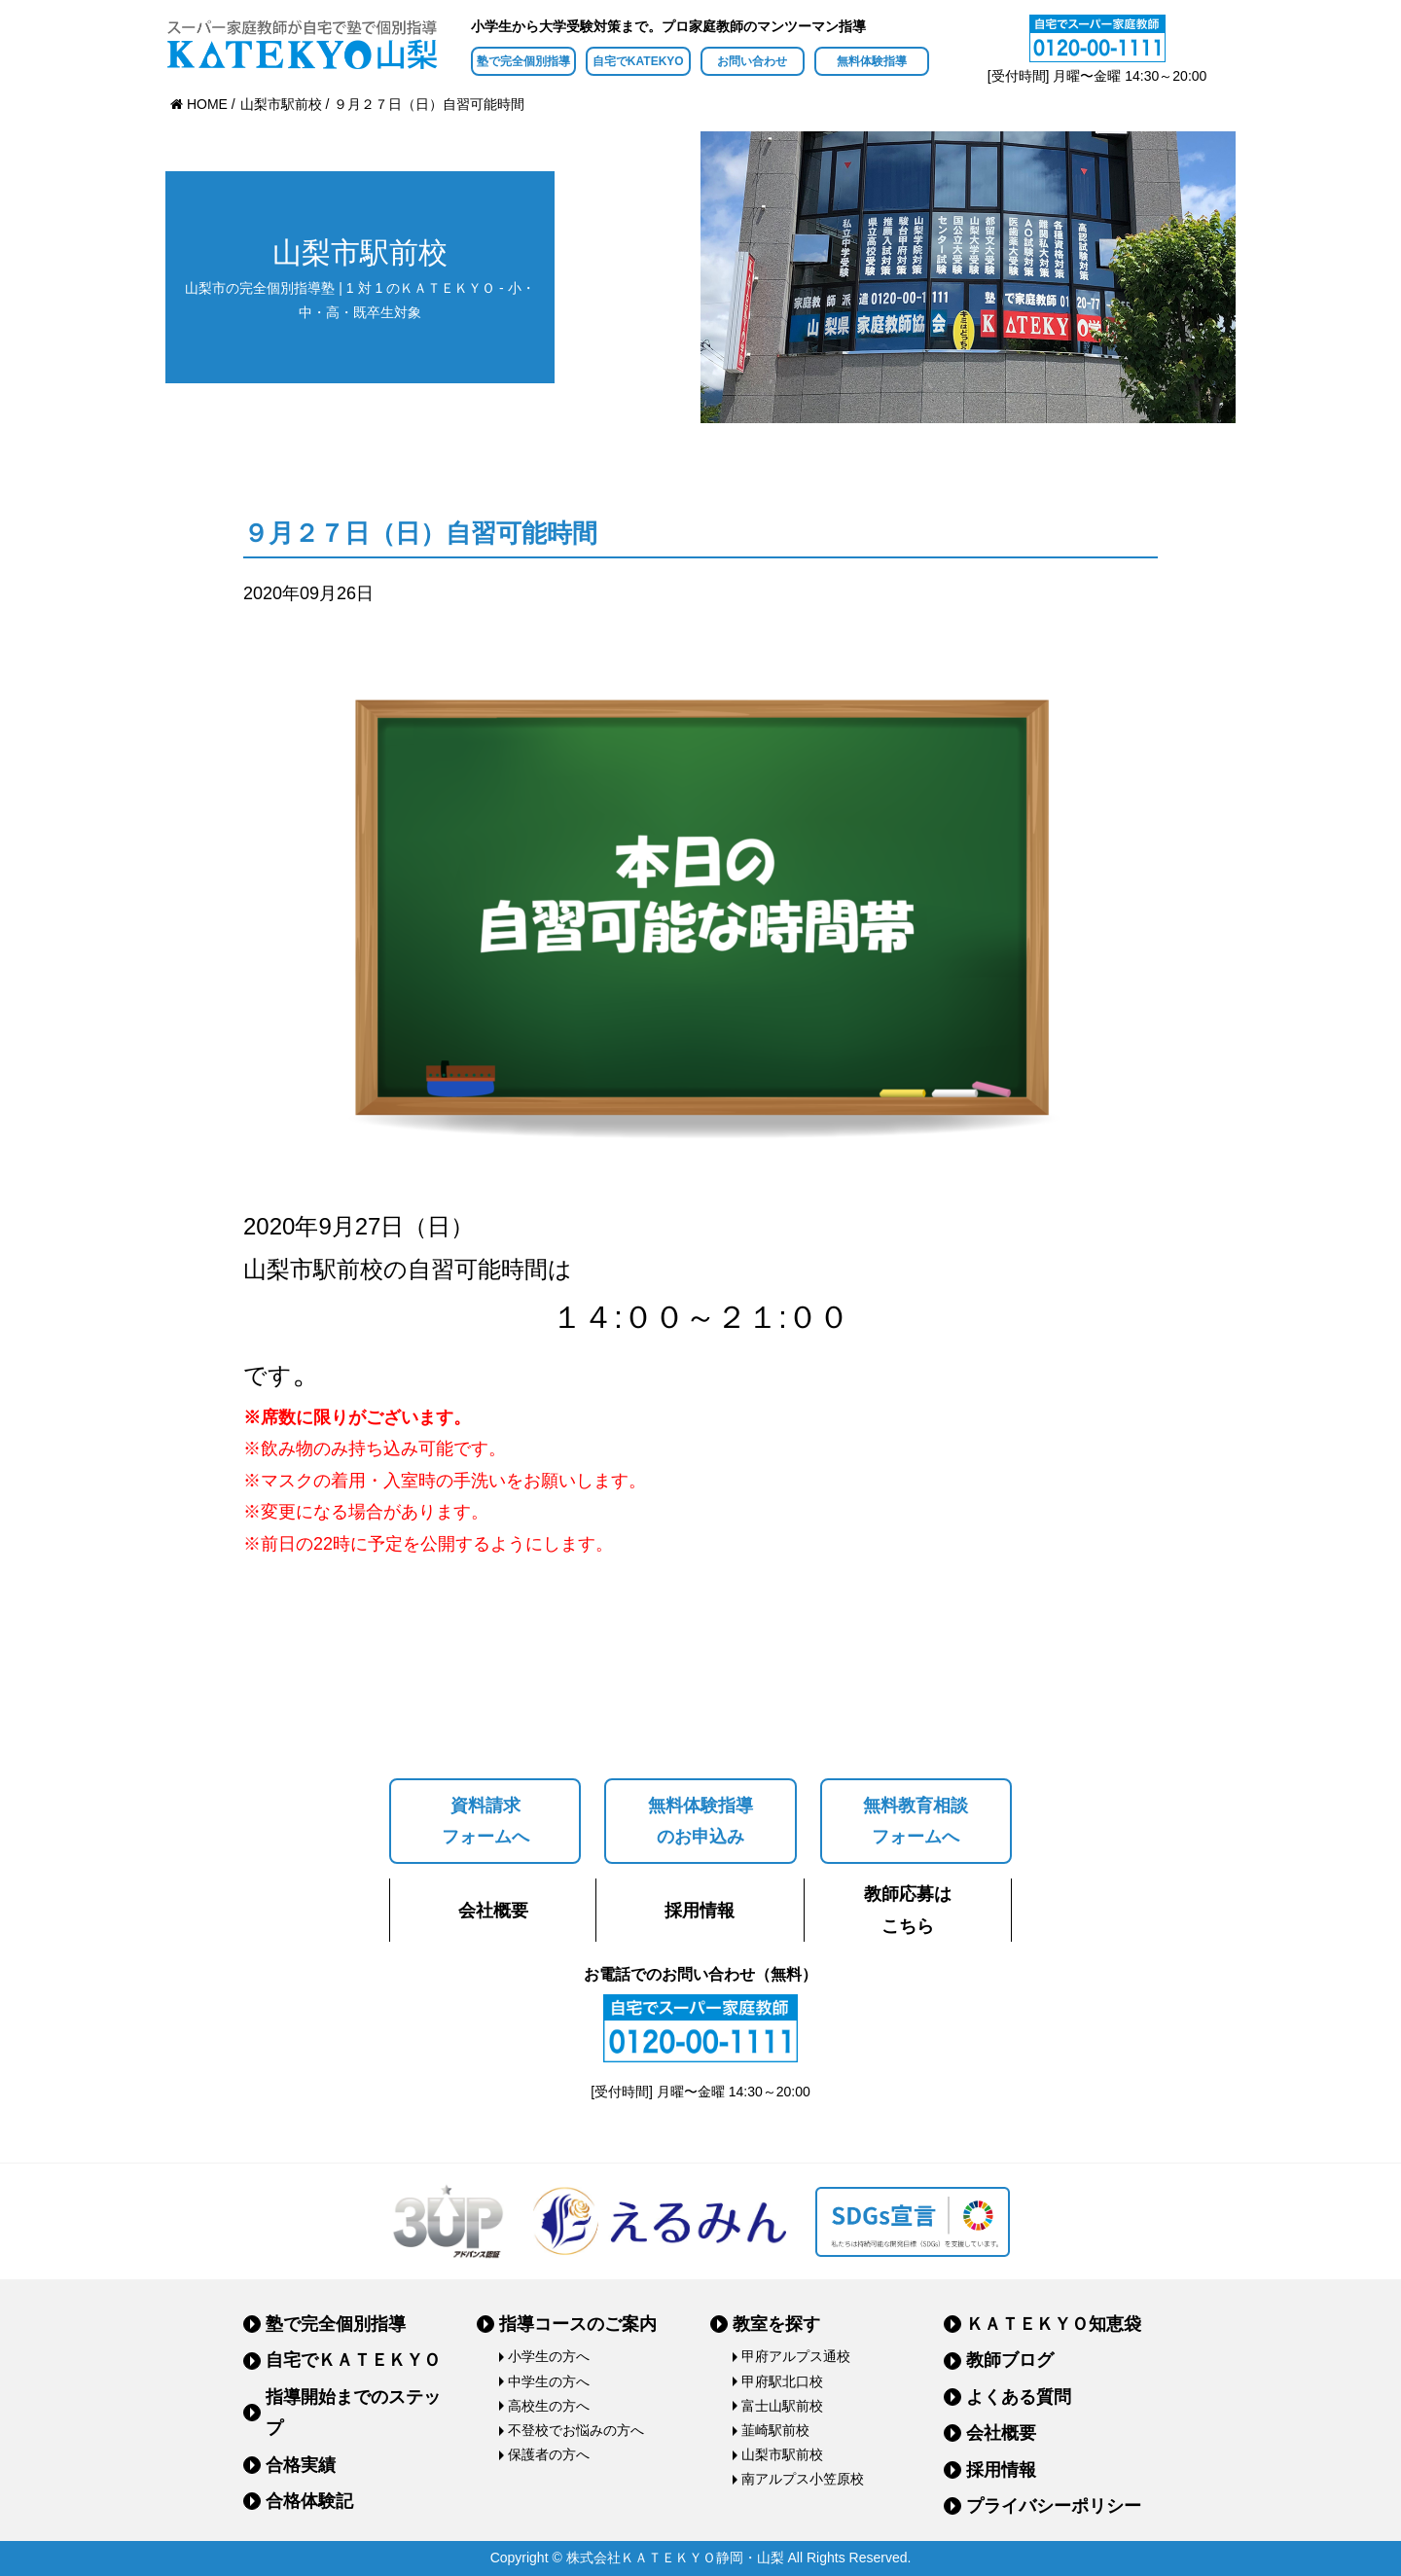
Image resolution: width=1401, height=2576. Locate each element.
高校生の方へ (549, 2406)
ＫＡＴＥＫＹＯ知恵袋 (1053, 2324)
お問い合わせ (752, 61)
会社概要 (493, 1910)
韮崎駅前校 (775, 2430)
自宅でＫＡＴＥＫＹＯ (353, 2360)
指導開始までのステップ (353, 2412)
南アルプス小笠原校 (802, 2479)
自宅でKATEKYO (638, 61)
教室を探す (776, 2324)
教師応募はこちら (908, 1909)
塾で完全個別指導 (523, 61)
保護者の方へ (549, 2454)
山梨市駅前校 (782, 2454)
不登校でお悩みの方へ (576, 2430)
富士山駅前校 (782, 2406)
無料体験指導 (872, 61)
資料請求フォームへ (485, 1821)
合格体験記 (309, 2501)
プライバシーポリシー (1053, 2506)
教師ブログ (1010, 2360)
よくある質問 (1018, 2397)
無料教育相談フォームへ (915, 1821)
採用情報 (700, 1910)
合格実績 (301, 2465)
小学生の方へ (549, 2356)
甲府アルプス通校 (795, 2356)
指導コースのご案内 (578, 2324)
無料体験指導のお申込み (700, 1821)
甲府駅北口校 (782, 2381)
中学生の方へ (549, 2381)
